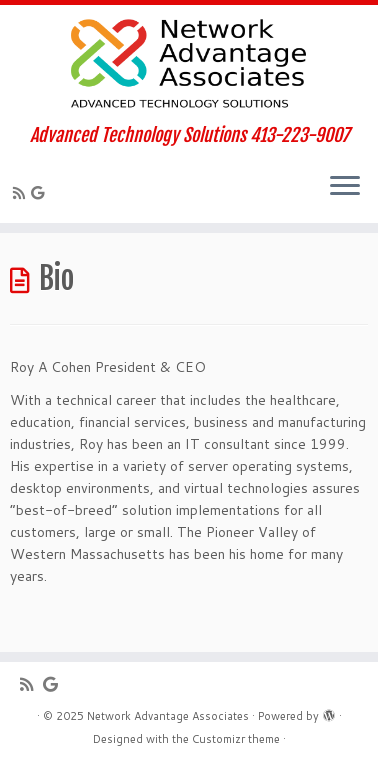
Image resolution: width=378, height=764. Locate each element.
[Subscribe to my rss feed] (22, 193)
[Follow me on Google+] (40, 193)
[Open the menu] (345, 187)
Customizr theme (236, 739)
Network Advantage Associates (168, 716)
